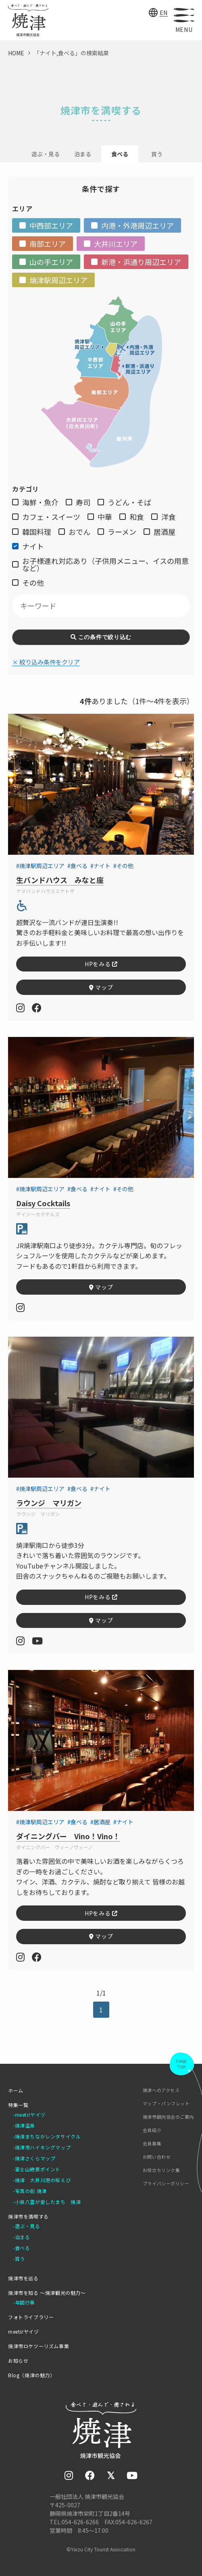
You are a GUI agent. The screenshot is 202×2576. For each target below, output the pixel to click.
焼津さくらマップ (35, 2158)
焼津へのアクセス (161, 2090)
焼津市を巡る (23, 2278)
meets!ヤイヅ (30, 2114)
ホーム (15, 2090)
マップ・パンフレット (166, 2103)
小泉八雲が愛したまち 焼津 (48, 2202)
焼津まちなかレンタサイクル (48, 2136)
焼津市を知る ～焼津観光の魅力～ (47, 2292)
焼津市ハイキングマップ (43, 2147)
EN (164, 12)
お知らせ (18, 2360)
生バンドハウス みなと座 (60, 880)
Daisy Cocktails (43, 1203)
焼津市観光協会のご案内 (168, 2117)
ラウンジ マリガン (48, 1502)
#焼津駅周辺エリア (40, 865)
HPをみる (101, 964)
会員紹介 (152, 2130)
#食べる (77, 865)
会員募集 (152, 2143)
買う (156, 154)
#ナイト (100, 865)
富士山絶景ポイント (37, 2169)
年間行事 (25, 2302)
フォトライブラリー (31, 2317)
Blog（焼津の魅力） (31, 2375)
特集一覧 (18, 2105)
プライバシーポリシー (166, 2183)
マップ (101, 987)
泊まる (82, 154)
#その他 (123, 865)
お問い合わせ (157, 2157)
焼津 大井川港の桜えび (43, 2180)
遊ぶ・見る (45, 154)
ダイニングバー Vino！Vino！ (68, 1836)
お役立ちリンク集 (161, 2170)
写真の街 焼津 (31, 2191)
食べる (22, 2248)
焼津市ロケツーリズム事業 (38, 2346)
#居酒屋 (100, 1822)
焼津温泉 (25, 2125)
